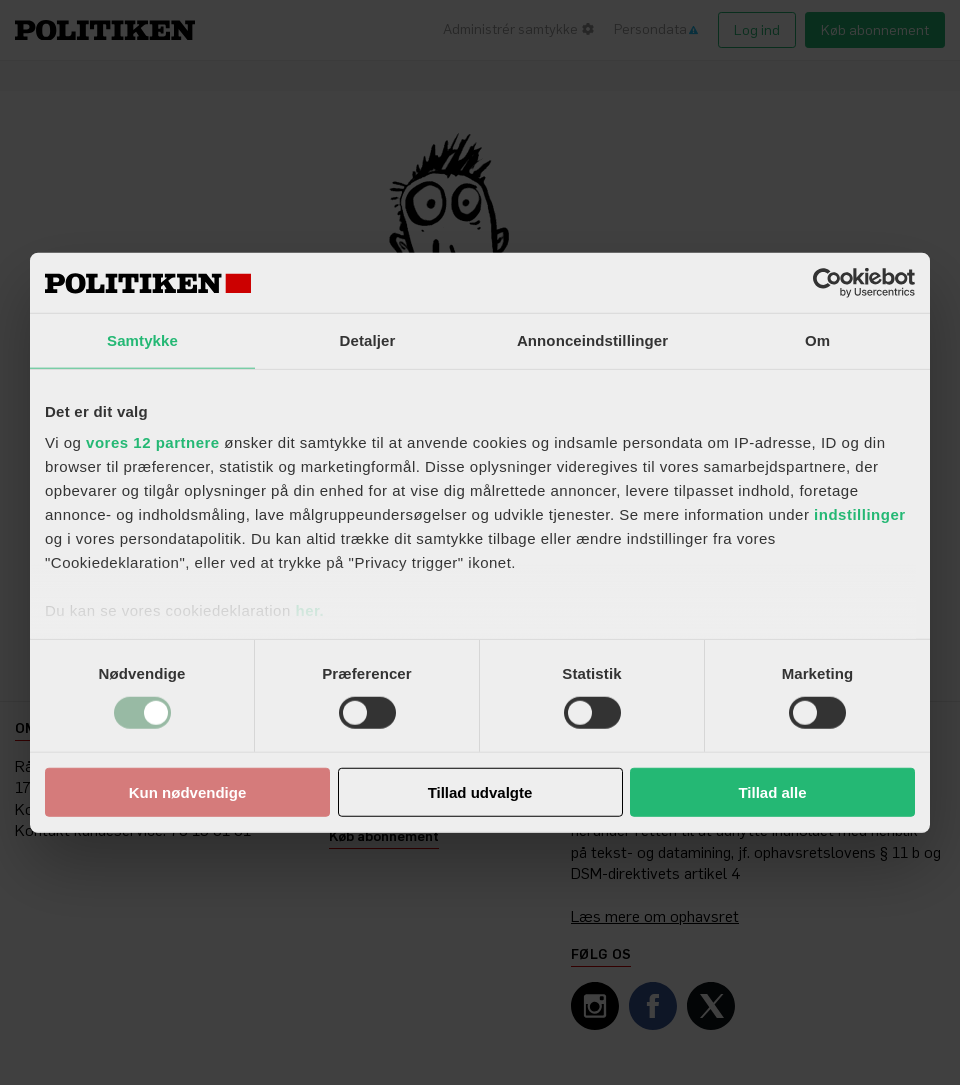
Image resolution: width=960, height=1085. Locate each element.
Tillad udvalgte (480, 792)
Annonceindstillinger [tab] (592, 339)
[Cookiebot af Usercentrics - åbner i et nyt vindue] (827, 282)
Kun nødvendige (188, 792)
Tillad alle (772, 792)
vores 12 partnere (153, 442)
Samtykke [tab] (142, 339)
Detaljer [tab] (368, 339)
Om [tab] (817, 339)
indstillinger (860, 514)
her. (309, 610)
